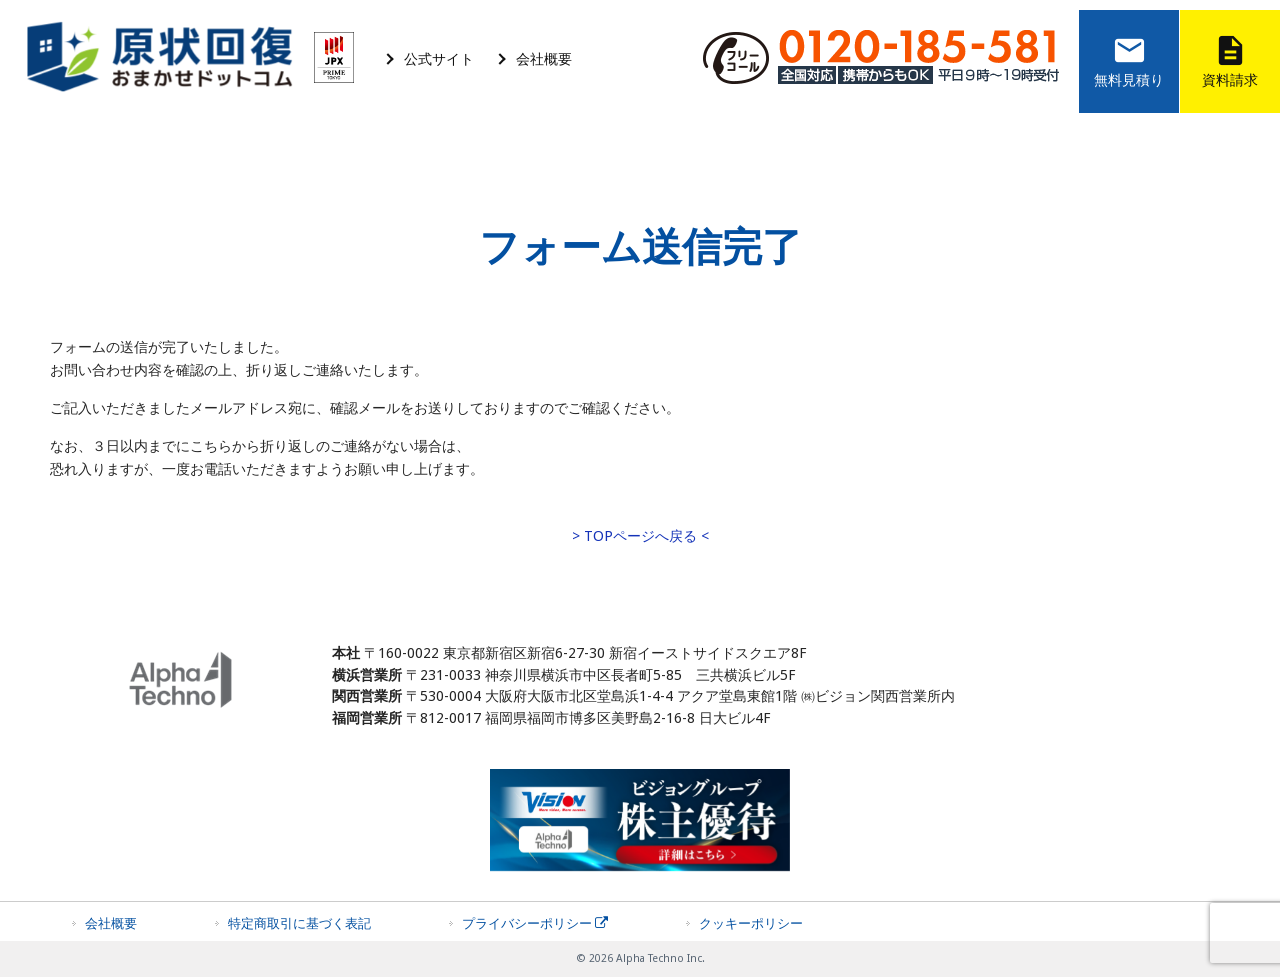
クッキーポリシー (751, 923)
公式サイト (439, 59)
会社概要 (544, 59)
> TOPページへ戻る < (640, 536)
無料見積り (1129, 58)
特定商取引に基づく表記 (299, 923)
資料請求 (1230, 58)
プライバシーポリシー (535, 923)
